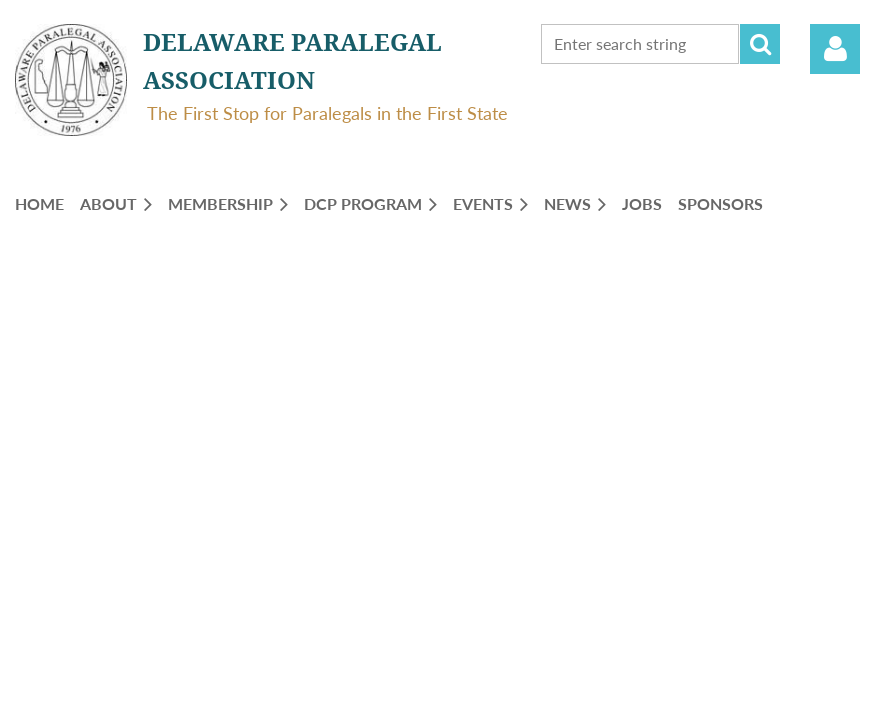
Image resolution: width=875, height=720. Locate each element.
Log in (835, 49)
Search (760, 44)
